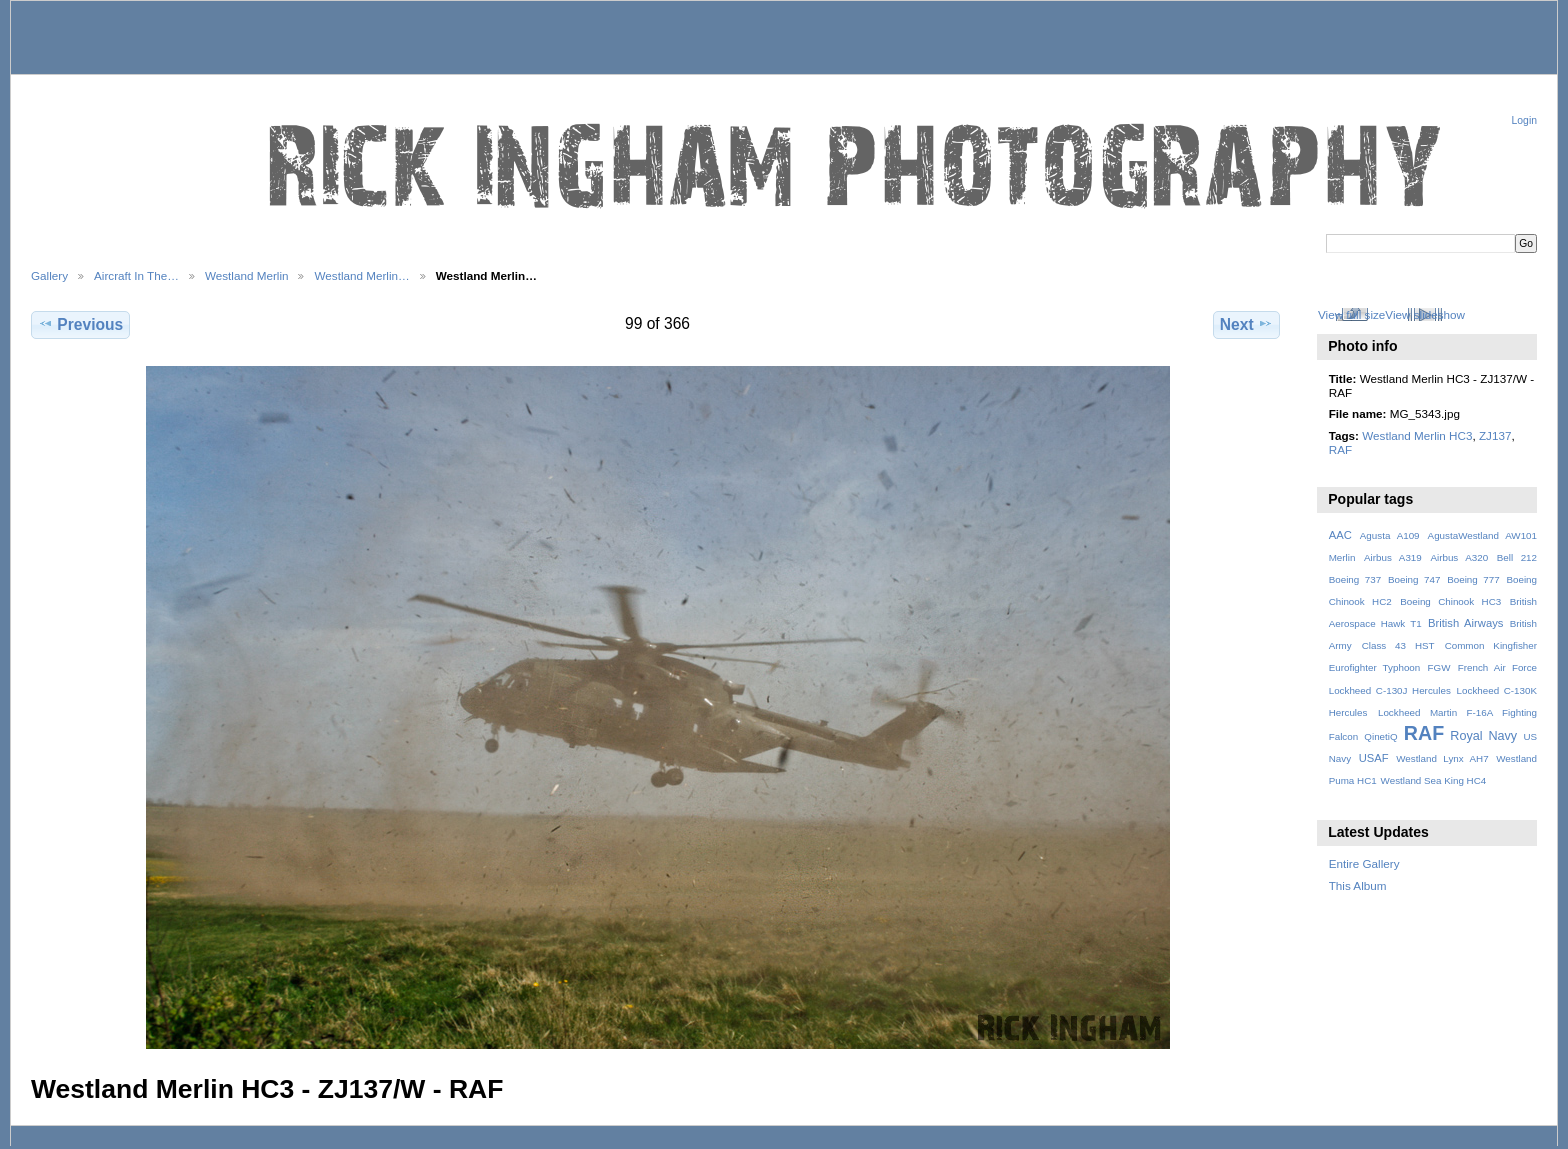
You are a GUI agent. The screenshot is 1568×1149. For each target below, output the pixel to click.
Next (1246, 324)
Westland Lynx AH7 (1442, 758)
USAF (1374, 758)
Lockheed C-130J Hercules (1390, 690)
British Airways (1465, 623)
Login (1524, 120)
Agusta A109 (1390, 535)
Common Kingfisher (1491, 645)
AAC (1340, 535)
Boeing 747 (1414, 579)
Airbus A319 (1393, 557)
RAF (1340, 449)
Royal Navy (1483, 736)
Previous (80, 324)
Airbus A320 (1459, 557)
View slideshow (1425, 314)
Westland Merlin (247, 275)
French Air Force (1497, 667)
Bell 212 (1517, 557)
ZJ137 (1495, 435)
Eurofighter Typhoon (1375, 667)
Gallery (49, 275)
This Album (1358, 885)
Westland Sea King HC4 (1434, 780)
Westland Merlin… (361, 275)
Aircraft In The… (136, 275)
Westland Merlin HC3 (1417, 435)
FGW (1439, 667)
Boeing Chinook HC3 (1450, 601)
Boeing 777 (1473, 579)
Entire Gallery (1364, 863)
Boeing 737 (1355, 579)
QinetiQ (1380, 736)
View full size (1351, 314)
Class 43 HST (1398, 645)
